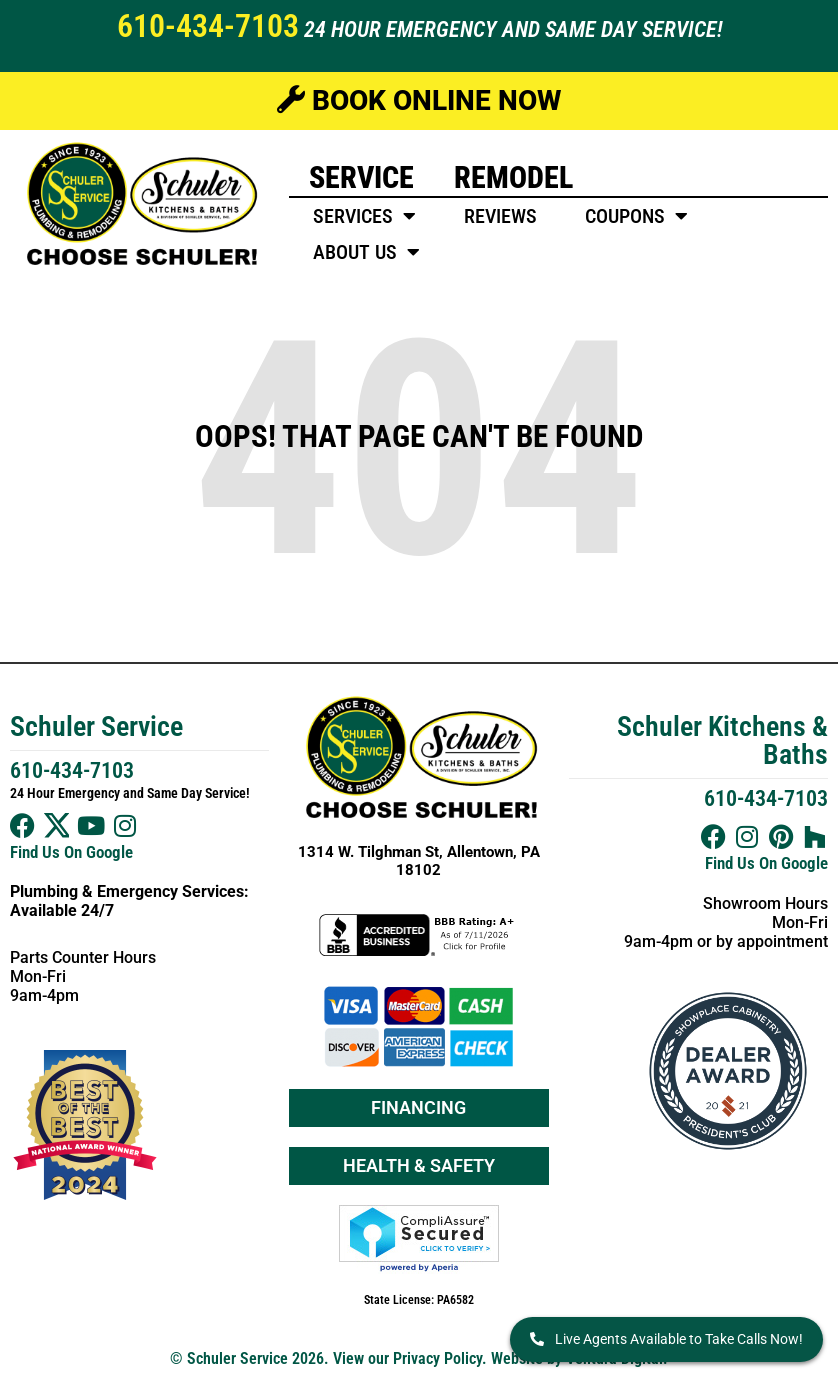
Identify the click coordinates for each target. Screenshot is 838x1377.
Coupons (636, 216)
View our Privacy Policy (407, 1358)
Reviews (500, 216)
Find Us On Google (71, 852)
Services (364, 216)
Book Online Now (419, 100)
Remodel (513, 177)
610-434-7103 (208, 26)
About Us (366, 252)
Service (361, 177)
